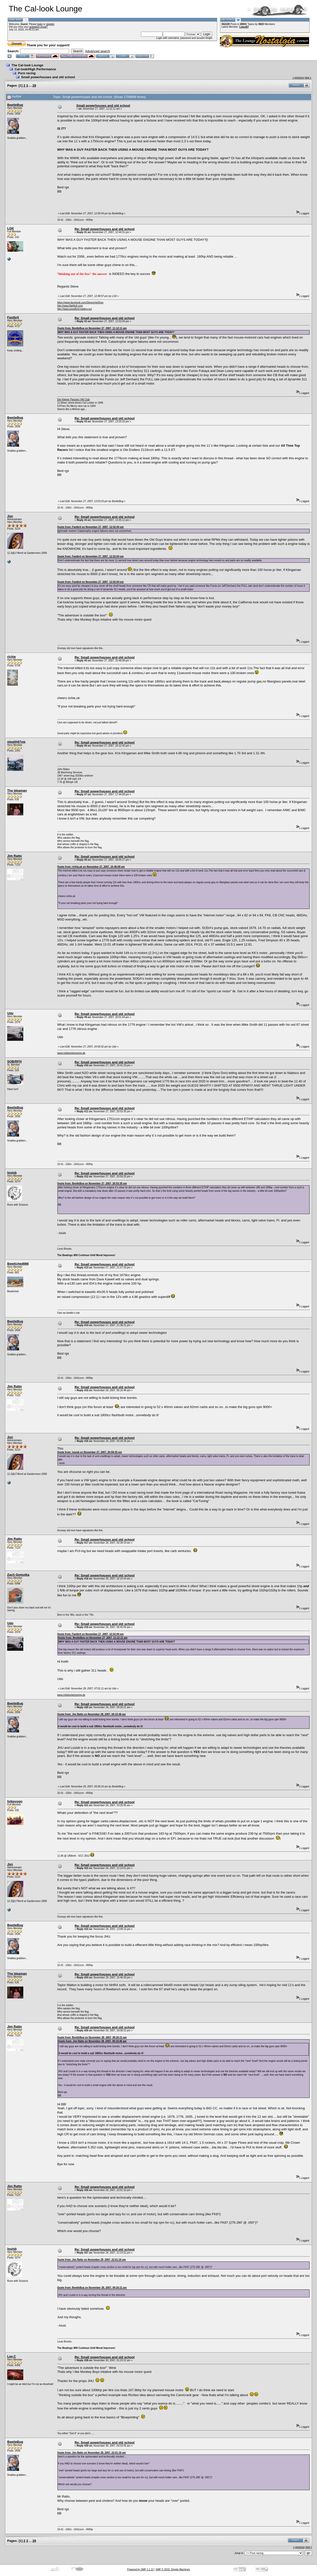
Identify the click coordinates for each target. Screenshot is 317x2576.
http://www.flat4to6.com (70, 305)
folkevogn (14, 1801)
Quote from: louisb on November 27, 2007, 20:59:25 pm (89, 1452)
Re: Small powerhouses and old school (104, 229)
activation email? (38, 26)
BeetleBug (15, 105)
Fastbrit (13, 317)
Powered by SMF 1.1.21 (140, 2569)
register (50, 24)
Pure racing (27, 73)
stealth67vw (16, 742)
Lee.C (11, 2356)
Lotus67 (244, 26)
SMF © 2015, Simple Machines (173, 2569)
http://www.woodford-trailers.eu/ (74, 309)
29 (34, 85)
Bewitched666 (18, 1263)
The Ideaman (17, 790)
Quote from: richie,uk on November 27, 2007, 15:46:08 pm (91, 866)
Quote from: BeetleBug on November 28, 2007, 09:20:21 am (92, 2037)
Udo (10, 1013)
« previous (298, 77)
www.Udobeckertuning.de (71, 1053)
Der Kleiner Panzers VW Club (73, 399)
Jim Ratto (14, 856)
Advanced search (97, 51)
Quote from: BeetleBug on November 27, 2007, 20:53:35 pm (92, 1183)
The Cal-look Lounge (27, 65)
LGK (10, 228)
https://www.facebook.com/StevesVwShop (80, 302)
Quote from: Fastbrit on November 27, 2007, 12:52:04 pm (90, 527)
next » (308, 77)
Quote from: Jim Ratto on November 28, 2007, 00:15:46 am (91, 1714)
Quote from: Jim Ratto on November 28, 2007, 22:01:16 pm (91, 2259)
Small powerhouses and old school (48, 77)
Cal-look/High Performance (35, 69)
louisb (12, 1172)
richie (11, 656)
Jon (10, 516)
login (39, 24)
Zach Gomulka (18, 1575)
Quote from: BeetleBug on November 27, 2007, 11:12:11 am (92, 328)
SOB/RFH (14, 1061)
